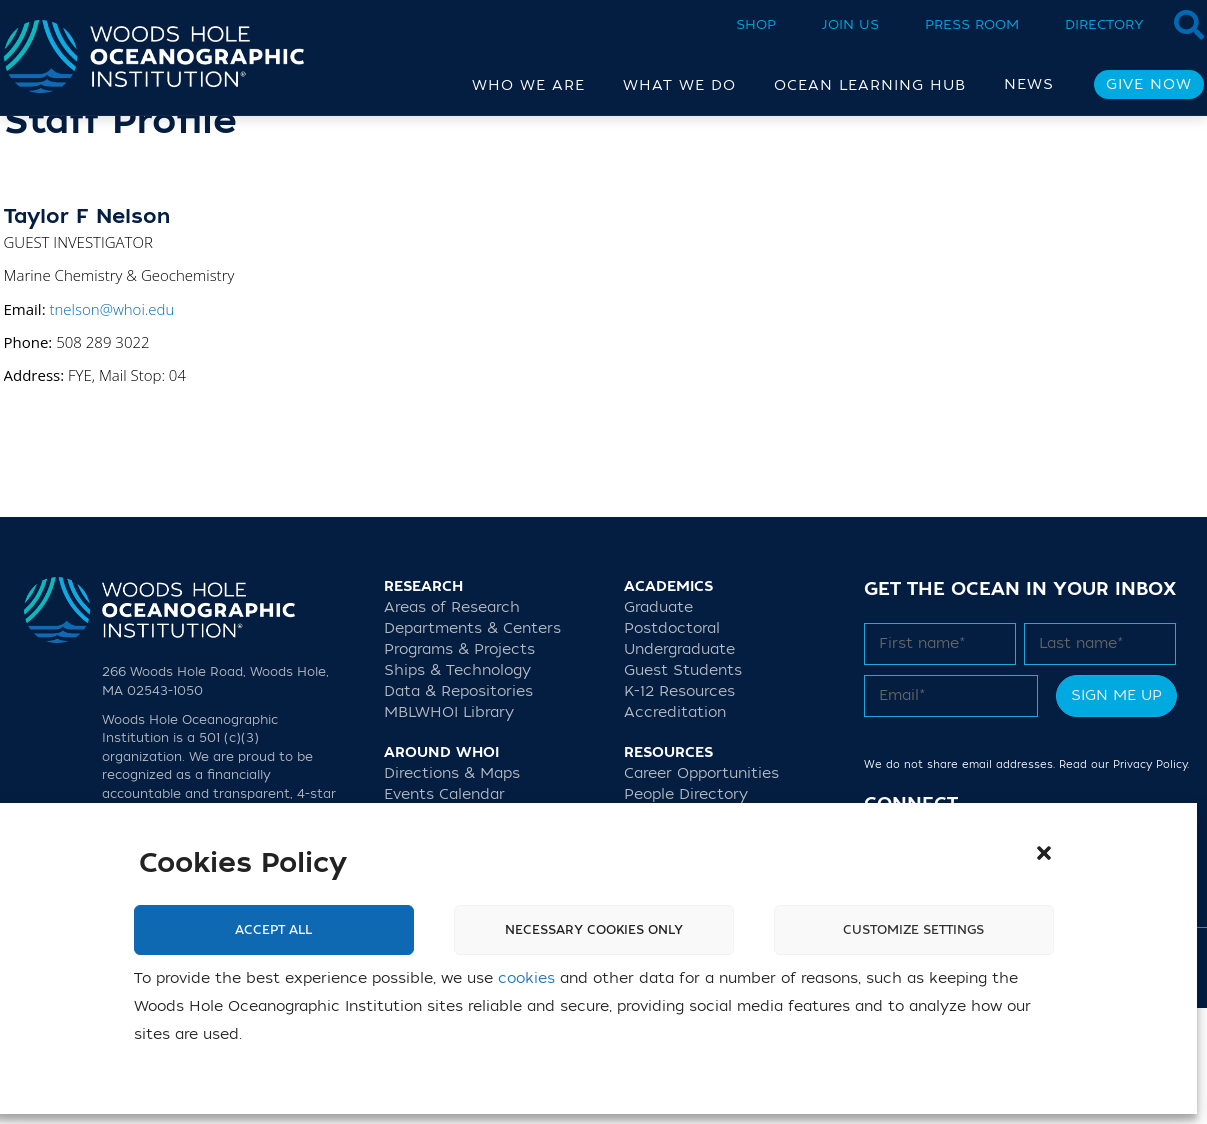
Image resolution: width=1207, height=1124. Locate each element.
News (1029, 84)
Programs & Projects (459, 765)
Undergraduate (679, 765)
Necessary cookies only (594, 930)
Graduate (658, 723)
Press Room (972, 24)
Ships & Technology (457, 786)
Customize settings (913, 930)
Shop (756, 24)
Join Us (850, 24)
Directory (1104, 24)
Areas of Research (452, 723)
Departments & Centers (472, 744)
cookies (526, 978)
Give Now (1149, 84)
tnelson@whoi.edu (111, 425)
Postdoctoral (672, 744)
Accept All (273, 930)
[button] (1044, 853)
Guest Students (683, 786)
